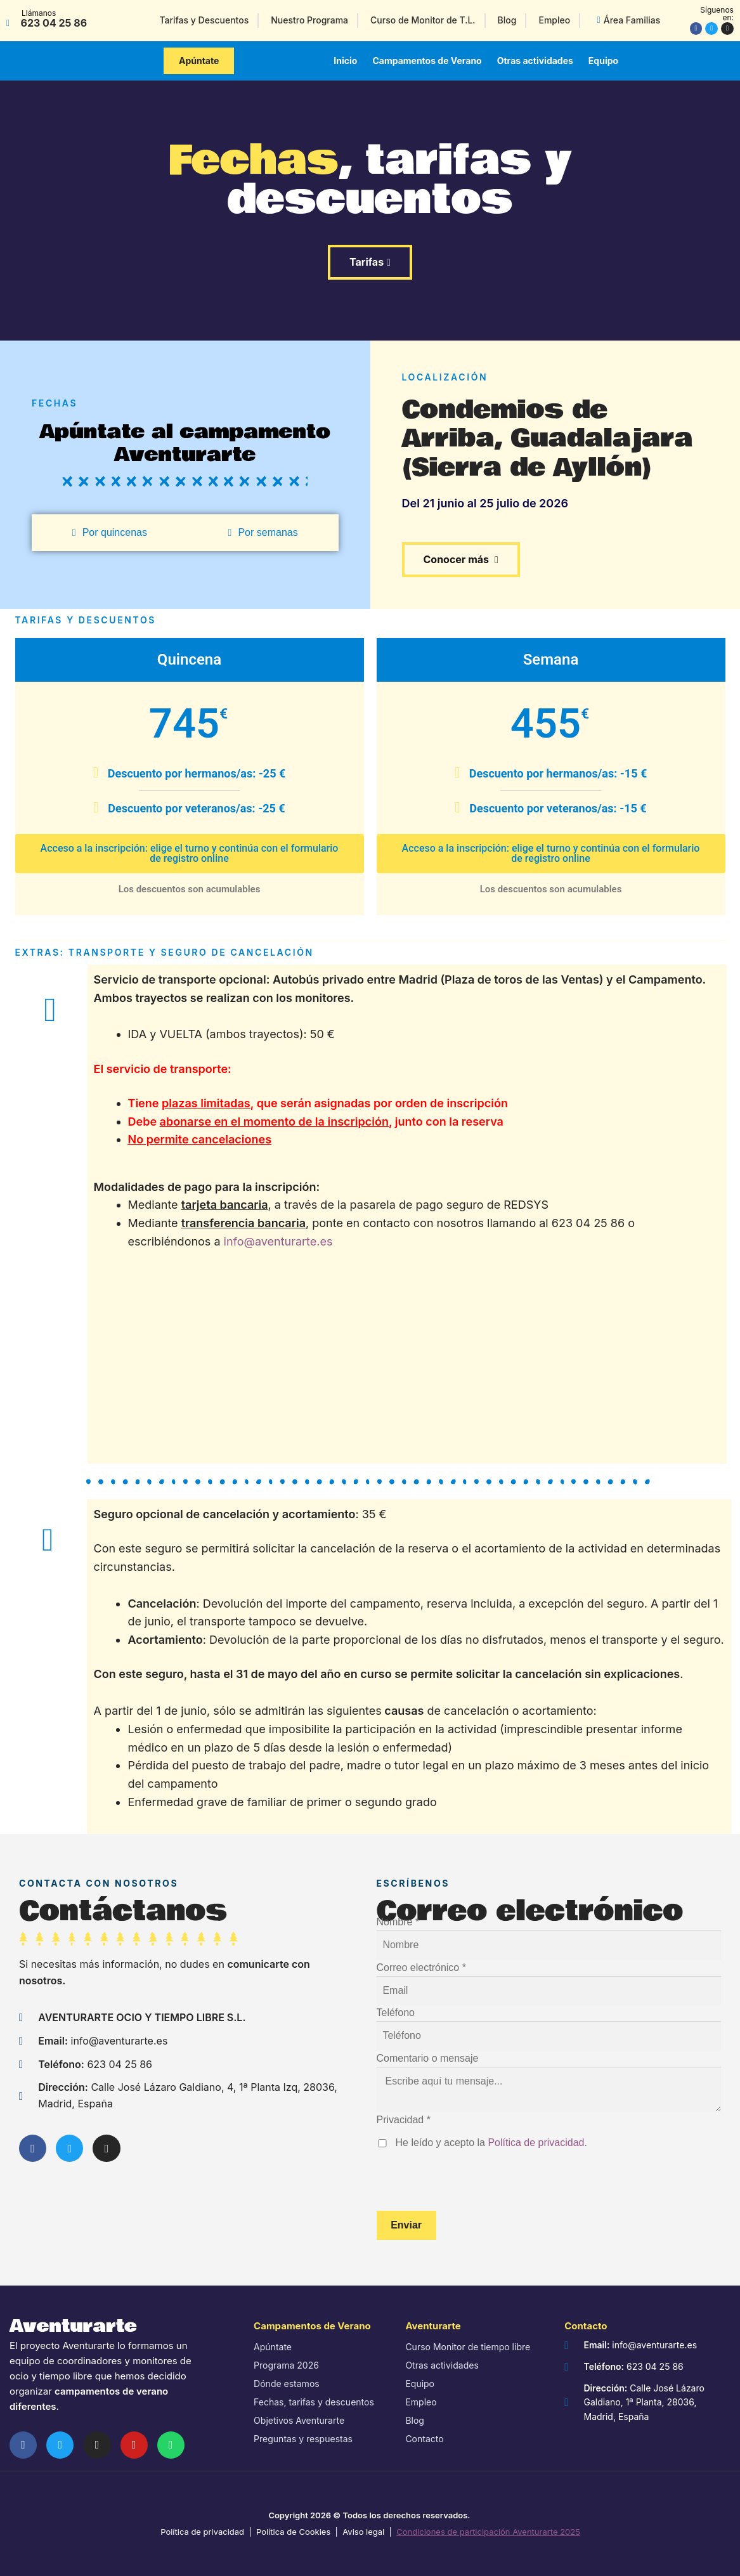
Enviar (406, 2225)
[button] (199, 61)
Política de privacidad (536, 2142)
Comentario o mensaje (428, 2058)
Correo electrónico (421, 1967)
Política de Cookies (293, 2532)
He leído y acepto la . (491, 2142)
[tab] (110, 532)
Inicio (345, 60)
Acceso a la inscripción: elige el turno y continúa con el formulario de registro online (190, 853)
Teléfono (396, 2012)
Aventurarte (73, 2326)
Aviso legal (363, 2532)
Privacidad (404, 2119)
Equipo (603, 60)
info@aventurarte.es (278, 1241)
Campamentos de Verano (426, 60)
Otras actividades (535, 60)
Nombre (398, 1921)
